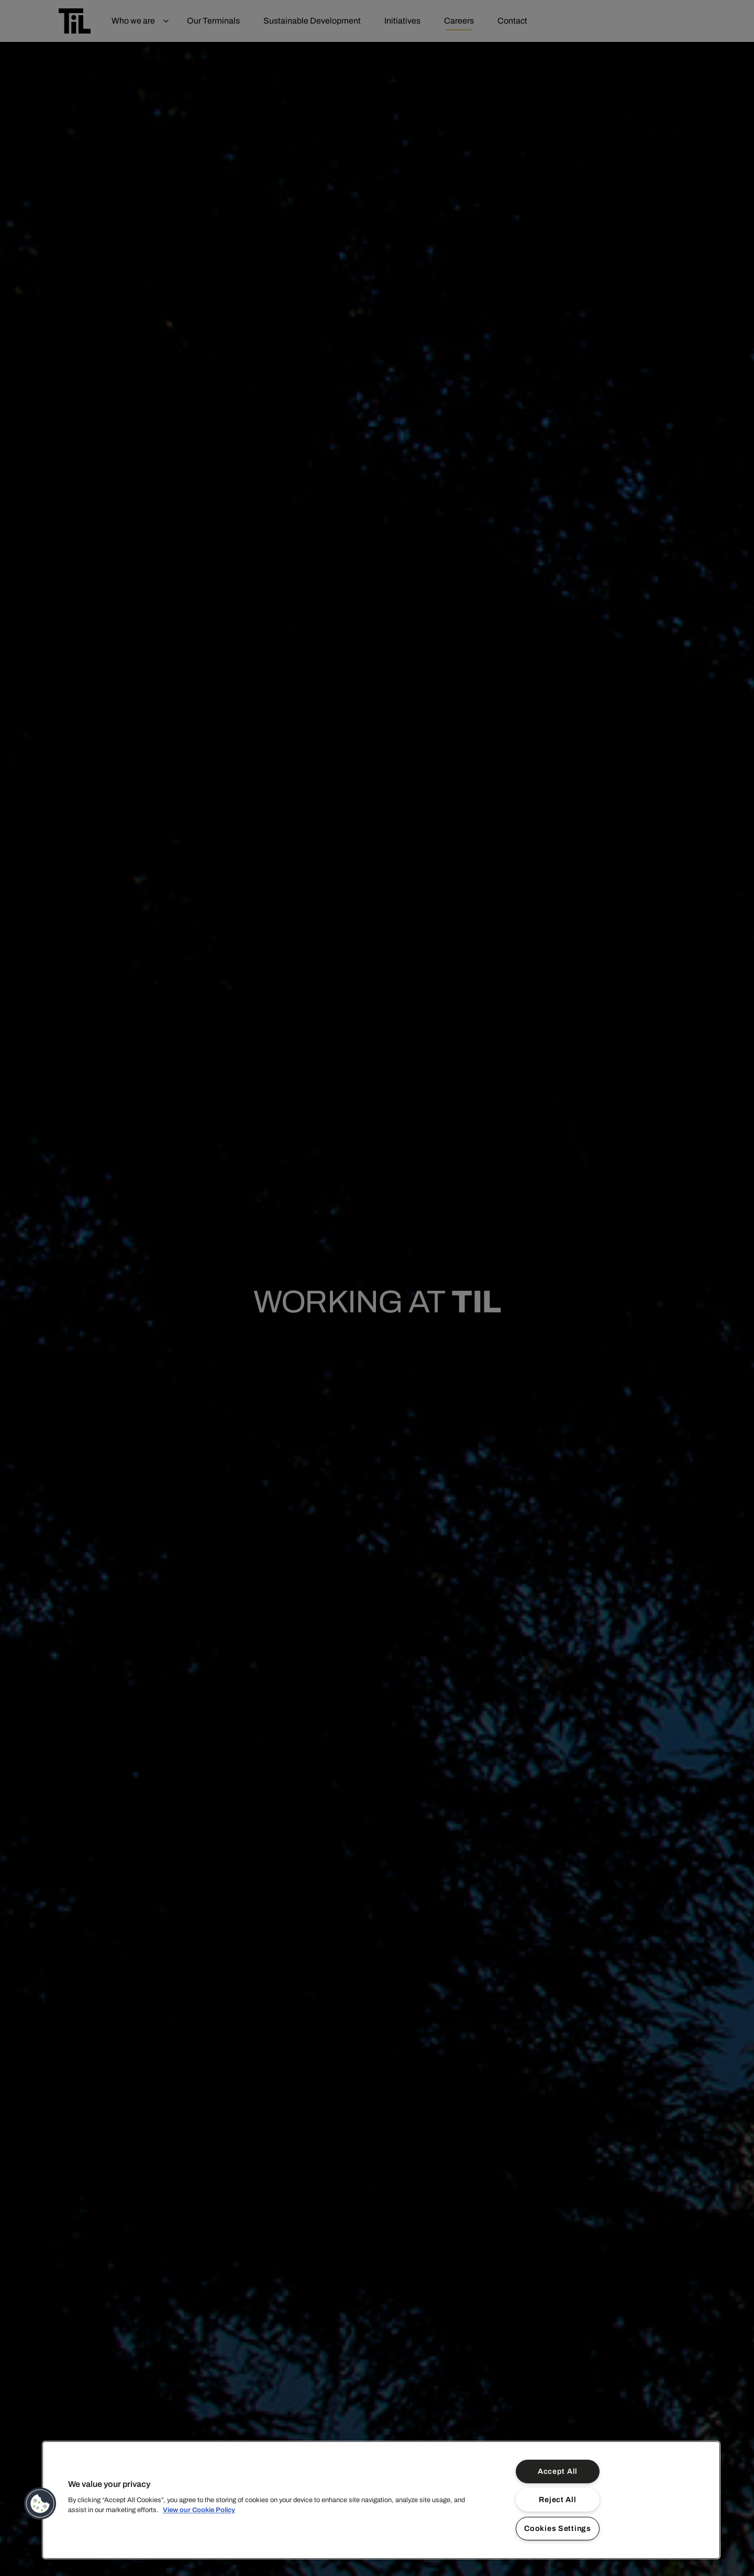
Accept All (558, 2471)
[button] (40, 2503)
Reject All (557, 2499)
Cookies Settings (557, 2528)
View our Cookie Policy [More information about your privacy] (199, 2510)
